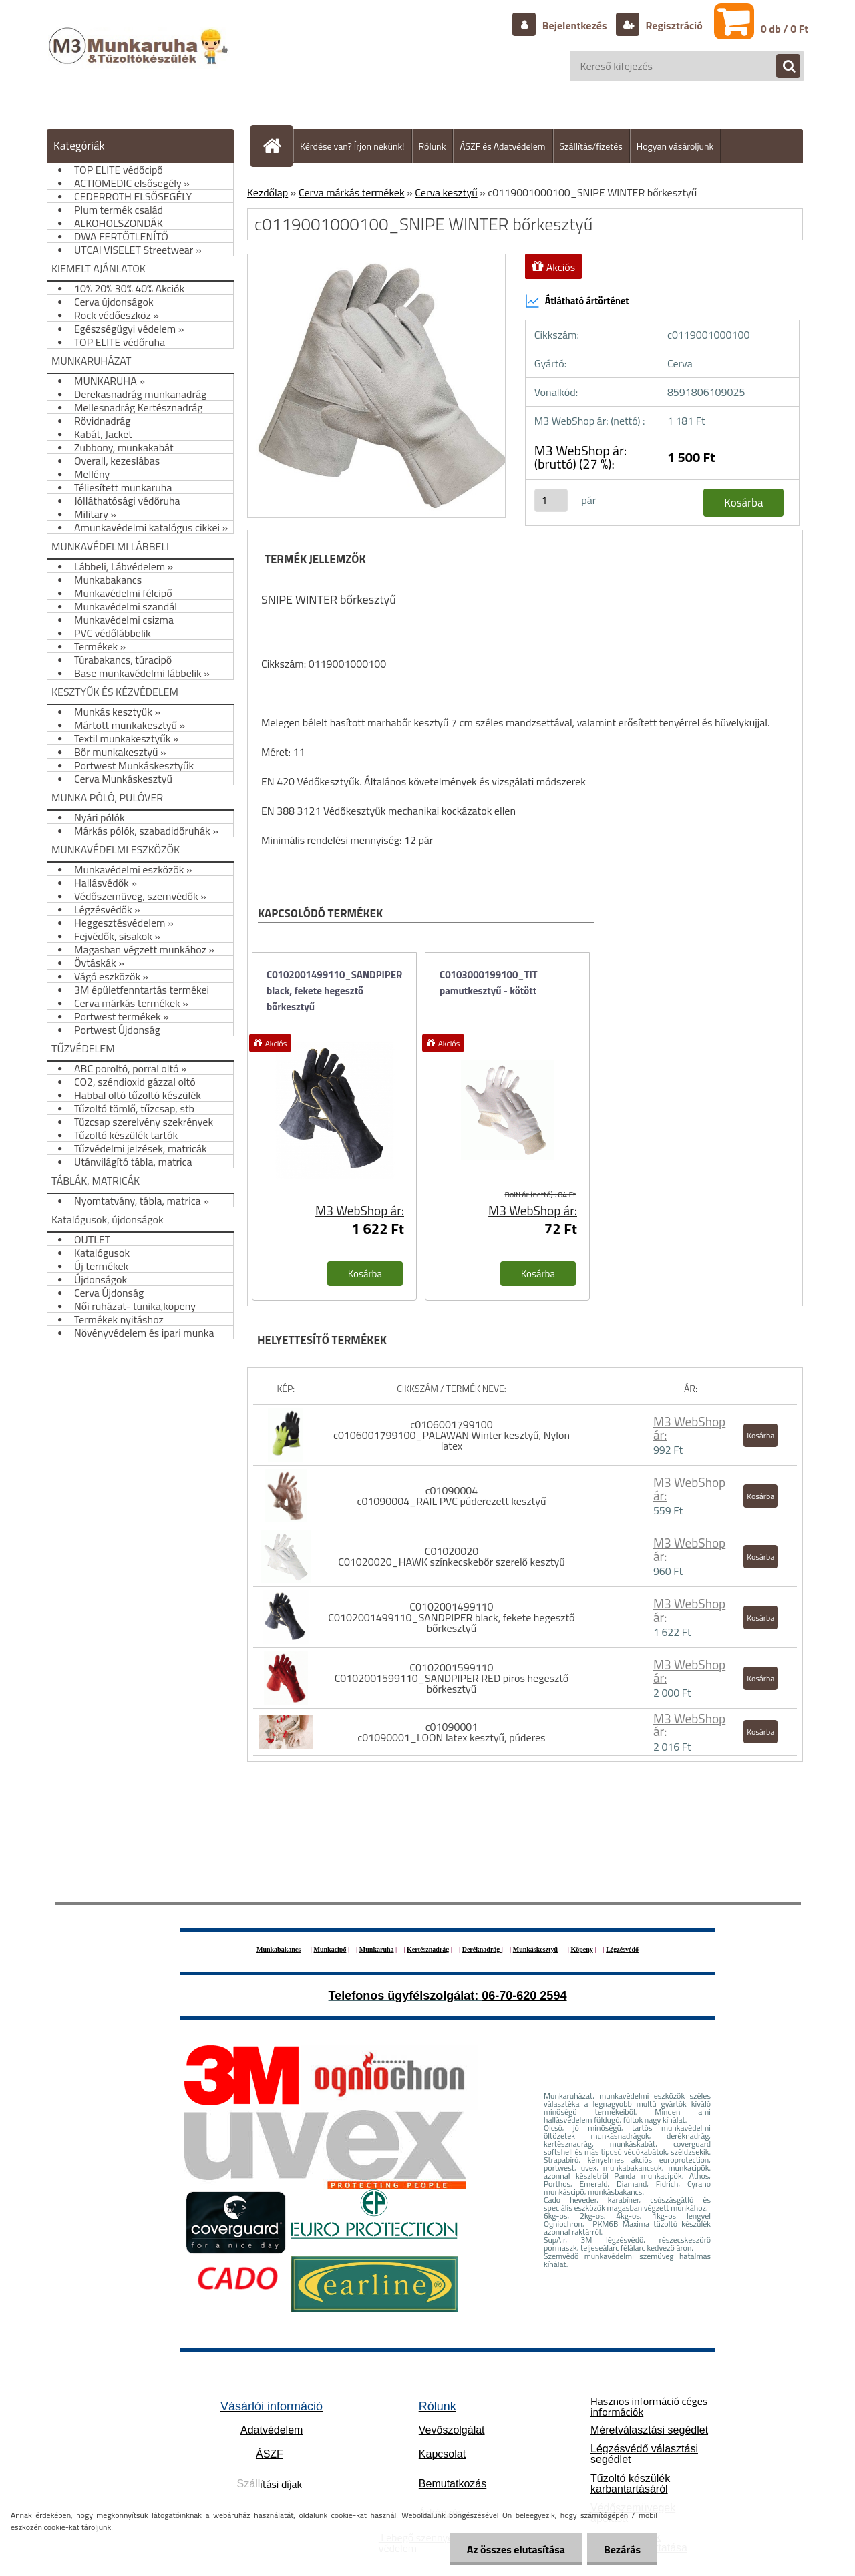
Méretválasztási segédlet (649, 2430)
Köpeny (581, 1949)
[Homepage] (277, 145)
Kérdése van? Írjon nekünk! (352, 146)
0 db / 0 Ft (784, 29)
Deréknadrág (482, 1949)
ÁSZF (269, 2454)
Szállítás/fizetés (591, 146)
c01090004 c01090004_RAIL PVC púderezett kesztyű (451, 1495)
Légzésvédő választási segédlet (644, 2454)
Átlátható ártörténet (577, 301)
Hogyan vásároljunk (675, 146)
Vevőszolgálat (452, 2430)
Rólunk (432, 146)
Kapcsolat (442, 2454)
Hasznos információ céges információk (648, 2406)
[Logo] (140, 59)
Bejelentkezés (574, 25)
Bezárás (622, 2549)
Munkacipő (330, 1949)
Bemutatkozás (452, 2483)
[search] (782, 66)
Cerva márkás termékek (352, 192)
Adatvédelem (271, 2430)
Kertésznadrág (428, 1949)
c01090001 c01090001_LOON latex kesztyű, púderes (451, 1732)
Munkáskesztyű (535, 1949)
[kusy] (551, 500)
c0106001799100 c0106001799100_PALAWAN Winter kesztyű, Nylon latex (451, 1435)
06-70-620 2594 (524, 1995)
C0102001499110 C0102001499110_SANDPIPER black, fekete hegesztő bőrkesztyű (451, 1617)
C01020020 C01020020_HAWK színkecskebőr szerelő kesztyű (451, 1556)
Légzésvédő (622, 1949)
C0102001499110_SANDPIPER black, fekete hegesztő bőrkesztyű (334, 990)
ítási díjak (270, 2484)
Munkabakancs (278, 1949)
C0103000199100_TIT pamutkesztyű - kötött (489, 982)
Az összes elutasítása (516, 2549)
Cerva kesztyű (446, 192)
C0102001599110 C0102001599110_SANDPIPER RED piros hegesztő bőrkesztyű (452, 1678)
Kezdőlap (267, 192)
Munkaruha (376, 1949)
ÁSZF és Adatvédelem (502, 146)
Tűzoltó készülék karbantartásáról (630, 2484)
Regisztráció (673, 25)
